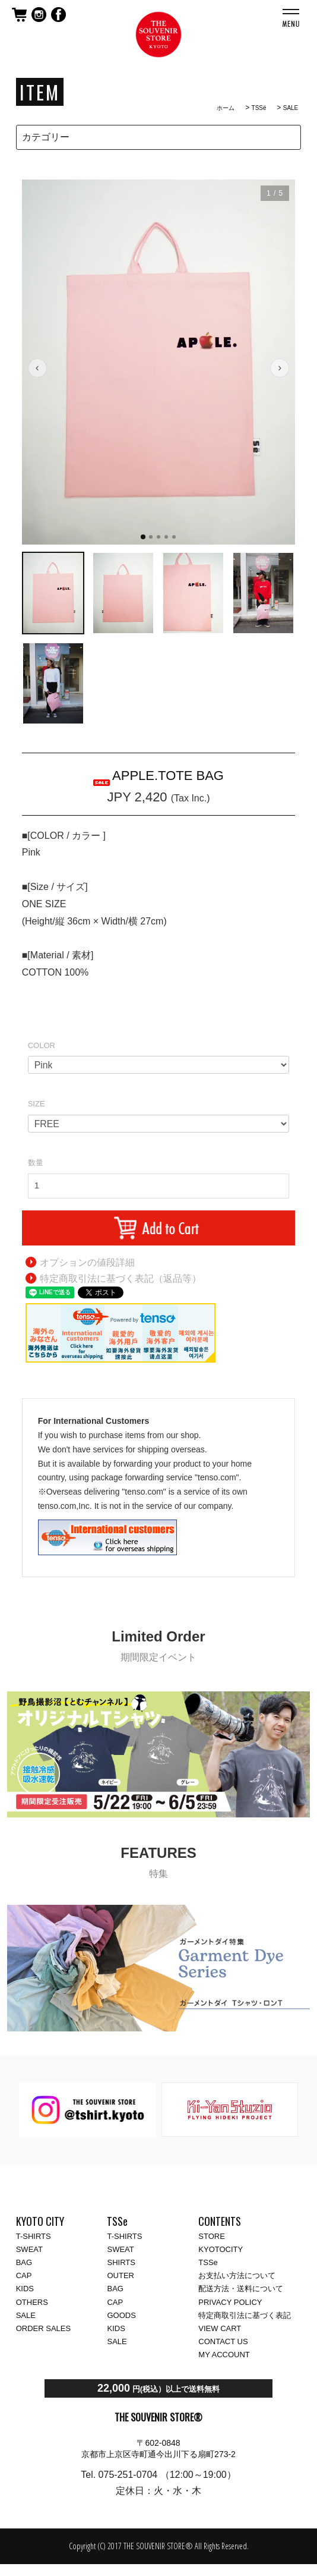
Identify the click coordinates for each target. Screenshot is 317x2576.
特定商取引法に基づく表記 (244, 2315)
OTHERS (32, 2302)
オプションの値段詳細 (87, 1262)
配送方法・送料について (240, 2288)
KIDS (25, 2288)
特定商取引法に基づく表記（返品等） (120, 1278)
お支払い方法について (236, 2275)
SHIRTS (121, 2262)
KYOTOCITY (220, 2249)
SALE (291, 108)
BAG (24, 2262)
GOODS (121, 2315)
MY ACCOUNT (223, 2354)
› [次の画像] (279, 367)
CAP (24, 2275)
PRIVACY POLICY (230, 2302)
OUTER (120, 2275)
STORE (211, 2236)
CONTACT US (223, 2341)
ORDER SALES (43, 2328)
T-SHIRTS (33, 2236)
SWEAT (29, 2249)
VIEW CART (219, 2328)
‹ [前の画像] (37, 367)
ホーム (225, 108)
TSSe (208, 2262)
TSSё (259, 108)
